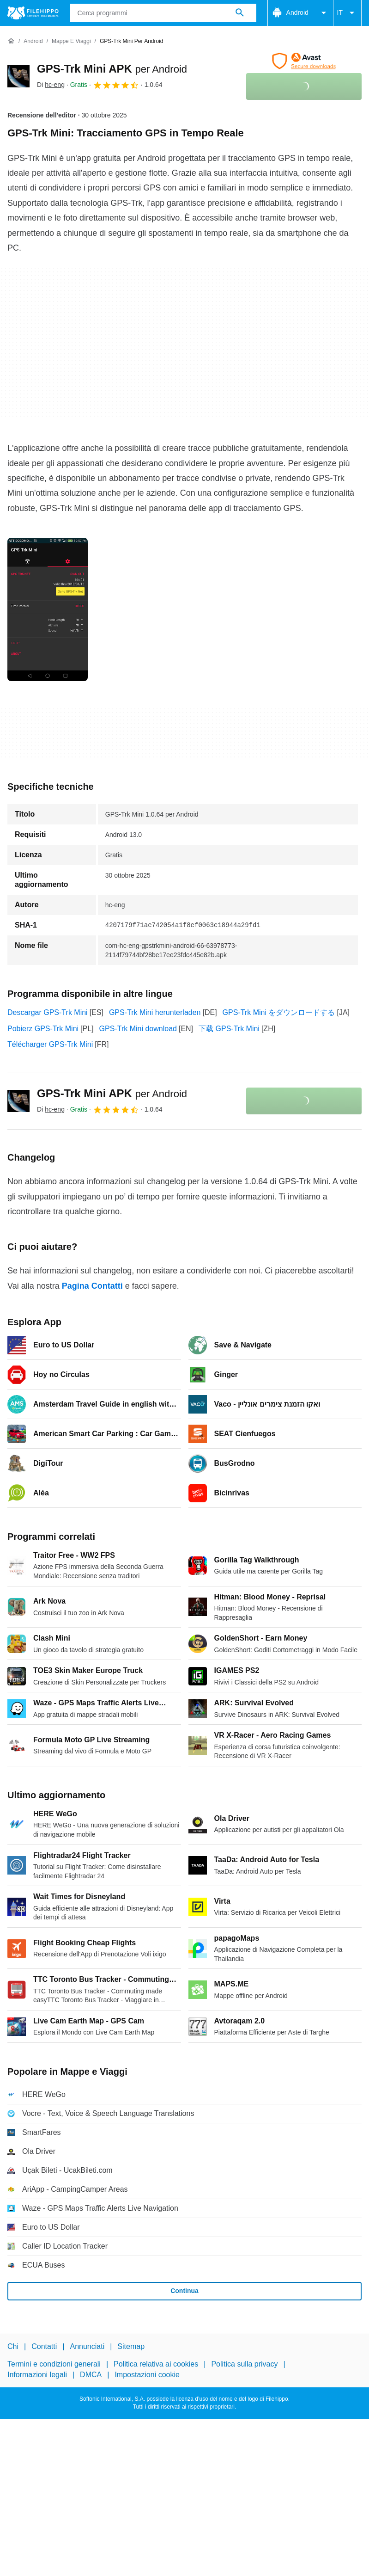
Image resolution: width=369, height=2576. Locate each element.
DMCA (91, 2375)
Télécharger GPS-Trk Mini (50, 1044)
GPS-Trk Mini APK (112, 68)
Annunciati (87, 2346)
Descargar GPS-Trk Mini (47, 1012)
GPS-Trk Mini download (138, 1029)
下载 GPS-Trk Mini (229, 1029)
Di (51, 84)
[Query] (163, 13)
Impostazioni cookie (147, 2375)
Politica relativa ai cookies (156, 2364)
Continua (184, 2290)
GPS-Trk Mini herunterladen (155, 1012)
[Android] (33, 41)
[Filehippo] (33, 13)
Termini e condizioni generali (54, 2364)
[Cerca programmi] (239, 13)
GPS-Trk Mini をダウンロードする (279, 1012)
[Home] (11, 41)
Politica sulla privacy (244, 2364)
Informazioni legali (37, 2375)
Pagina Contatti (92, 1286)
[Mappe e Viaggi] (71, 41)
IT (347, 12)
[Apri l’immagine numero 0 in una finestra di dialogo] (47, 609)
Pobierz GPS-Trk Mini (43, 1029)
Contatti (44, 2346)
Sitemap (131, 2346)
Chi (12, 2346)
